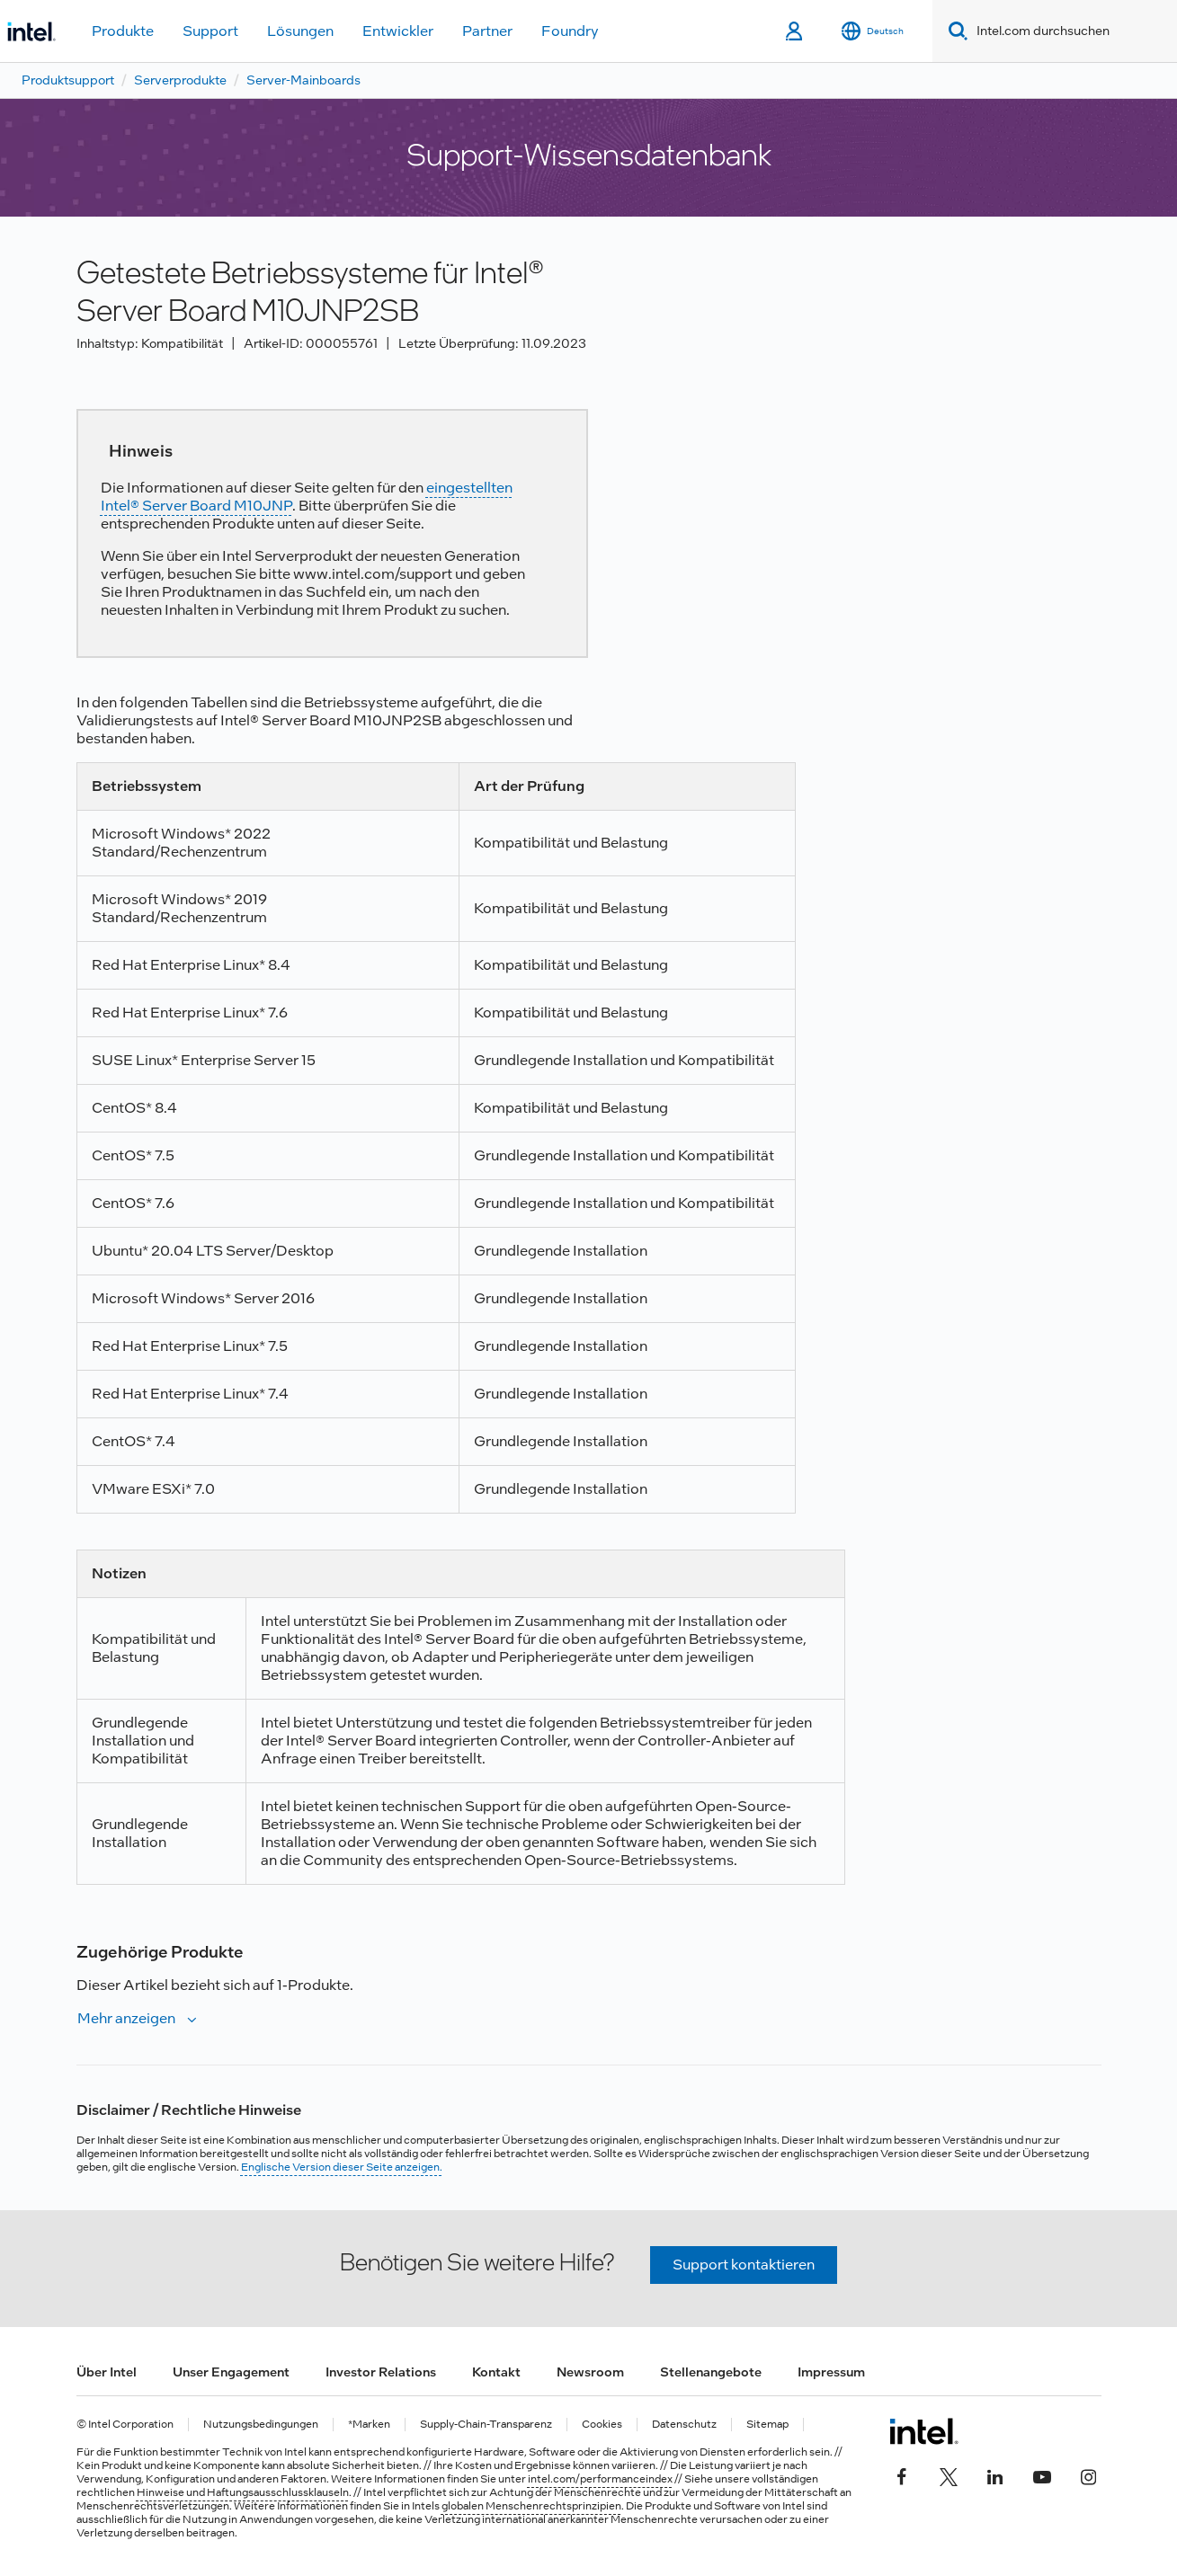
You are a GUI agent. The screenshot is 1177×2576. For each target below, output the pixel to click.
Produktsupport (68, 80)
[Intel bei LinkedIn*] (995, 2474)
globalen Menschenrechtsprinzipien (531, 2506)
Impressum (831, 2372)
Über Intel (106, 2372)
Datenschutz (684, 2424)
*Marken (369, 2424)
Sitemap (767, 2424)
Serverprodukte (180, 80)
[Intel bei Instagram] (1088, 2474)
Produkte (123, 31)
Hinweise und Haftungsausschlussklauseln (243, 2492)
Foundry (570, 31)
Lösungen (300, 31)
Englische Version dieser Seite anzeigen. (341, 2167)
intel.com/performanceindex (600, 2479)
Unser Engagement (231, 2372)
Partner (487, 31)
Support (210, 31)
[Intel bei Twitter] (948, 2474)
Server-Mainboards (303, 80)
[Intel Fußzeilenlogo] (924, 2431)
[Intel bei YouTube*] (1042, 2474)
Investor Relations (380, 2372)
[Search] (954, 31)
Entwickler (397, 31)
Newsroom (590, 2372)
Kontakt (496, 2372)
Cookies (602, 2424)
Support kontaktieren (744, 2264)
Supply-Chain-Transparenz (486, 2424)
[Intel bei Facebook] (901, 2474)
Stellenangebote (711, 2372)
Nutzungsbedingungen (260, 2424)
